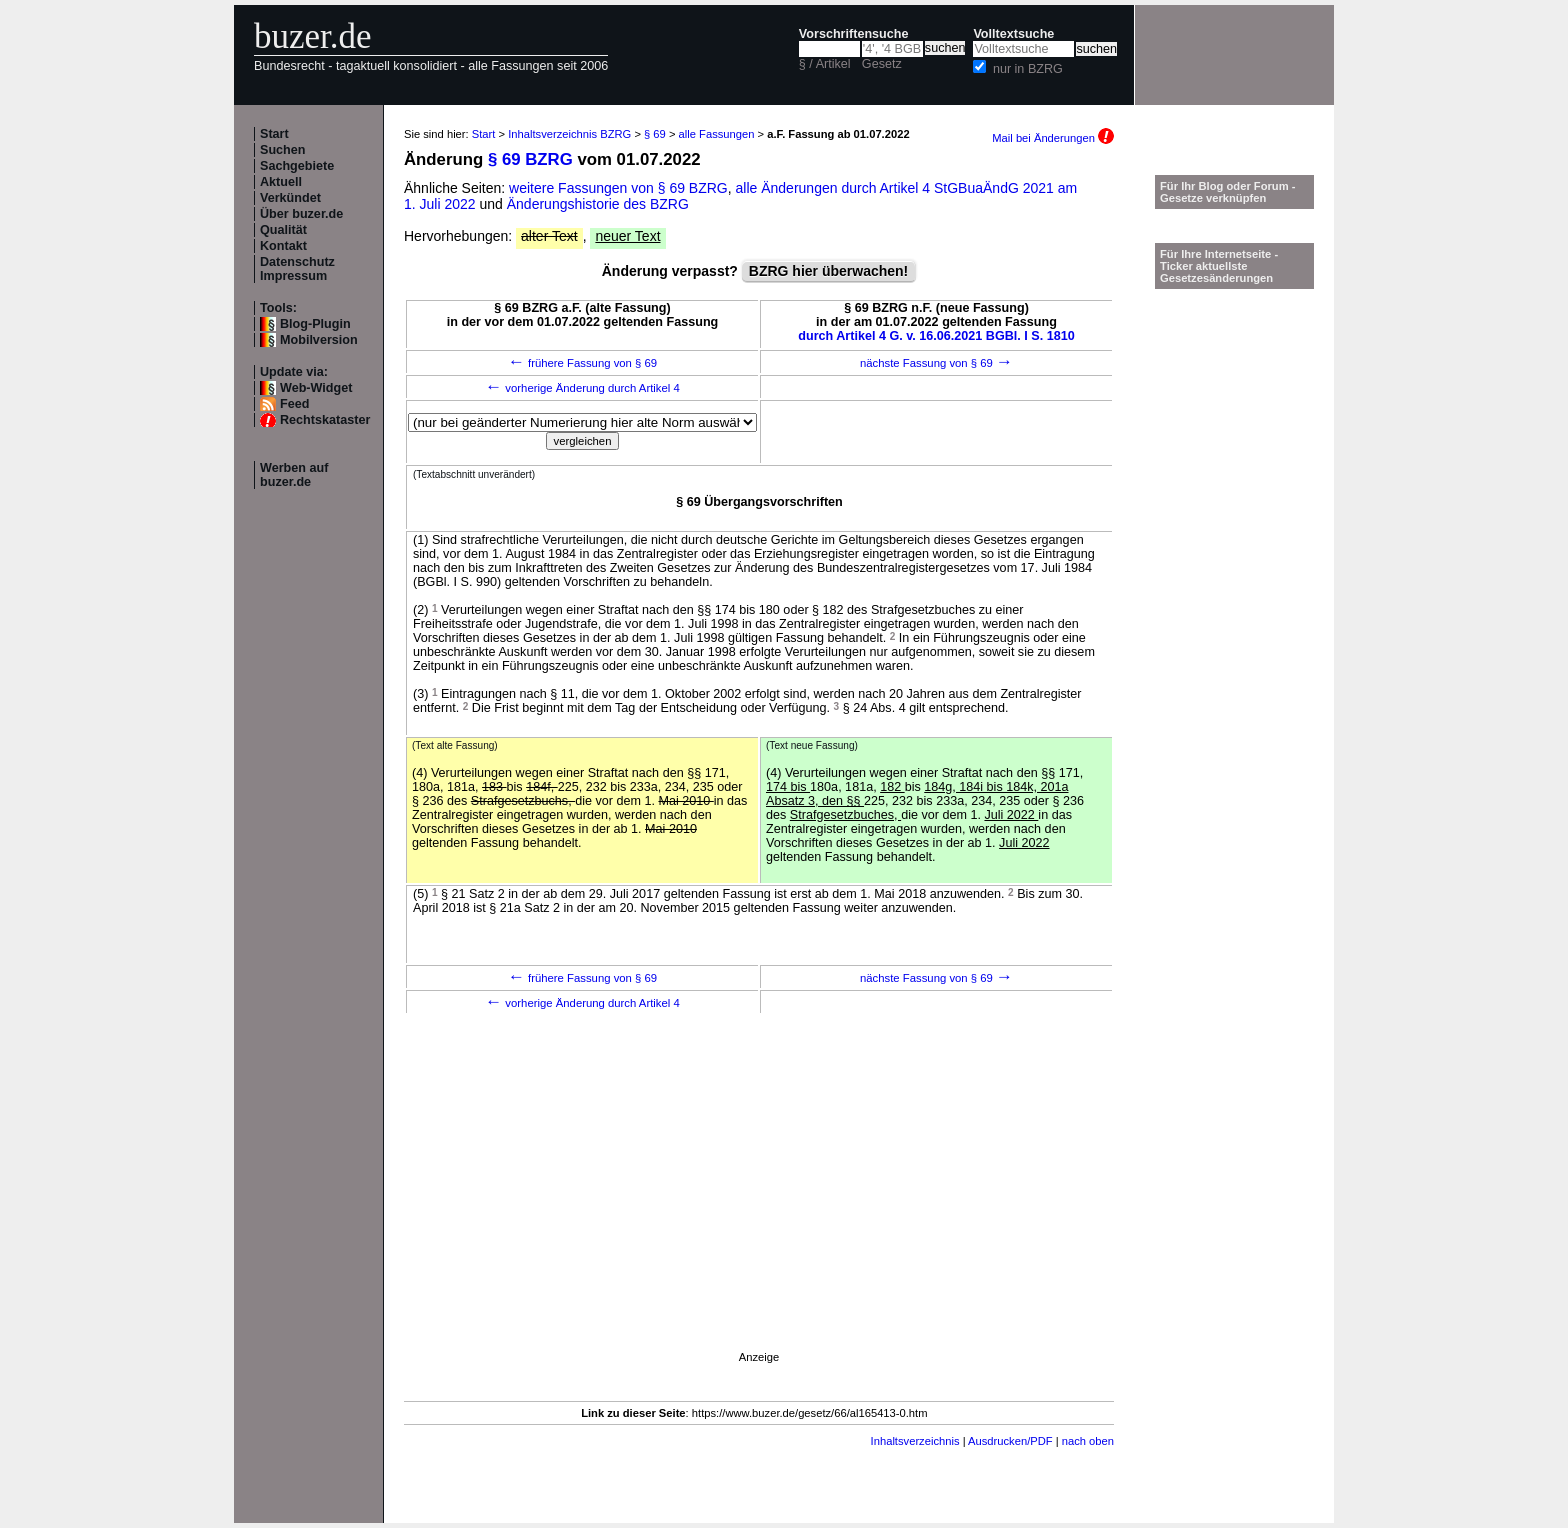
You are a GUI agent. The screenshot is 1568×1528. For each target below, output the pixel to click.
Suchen (283, 150)
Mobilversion (319, 340)
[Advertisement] (759, 1211)
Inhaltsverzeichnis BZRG (569, 134)
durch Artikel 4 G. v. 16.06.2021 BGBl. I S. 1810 (936, 336)
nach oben (1088, 1441)
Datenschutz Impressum (297, 269)
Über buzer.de (301, 214)
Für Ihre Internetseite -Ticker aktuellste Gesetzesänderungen (1219, 266)
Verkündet (290, 198)
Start (274, 134)
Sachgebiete (297, 166)
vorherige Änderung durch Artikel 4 (582, 388)
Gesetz (882, 64)
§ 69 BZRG (530, 159)
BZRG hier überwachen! (828, 271)
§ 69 (655, 134)
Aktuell (281, 182)
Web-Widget (316, 388)
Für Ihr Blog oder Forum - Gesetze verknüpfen (1228, 192)
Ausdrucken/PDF (1010, 1441)
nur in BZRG (1028, 69)
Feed (294, 404)
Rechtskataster (325, 420)
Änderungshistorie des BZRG (598, 204)
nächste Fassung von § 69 (936, 363)
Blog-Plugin (315, 324)
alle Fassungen (717, 134)
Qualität (283, 230)
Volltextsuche (1013, 34)
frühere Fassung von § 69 (582, 363)
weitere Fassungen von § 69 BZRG (618, 188)
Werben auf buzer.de (294, 475)
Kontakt (283, 246)
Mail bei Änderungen (1053, 138)
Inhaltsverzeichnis (915, 1441)
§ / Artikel (825, 64)
